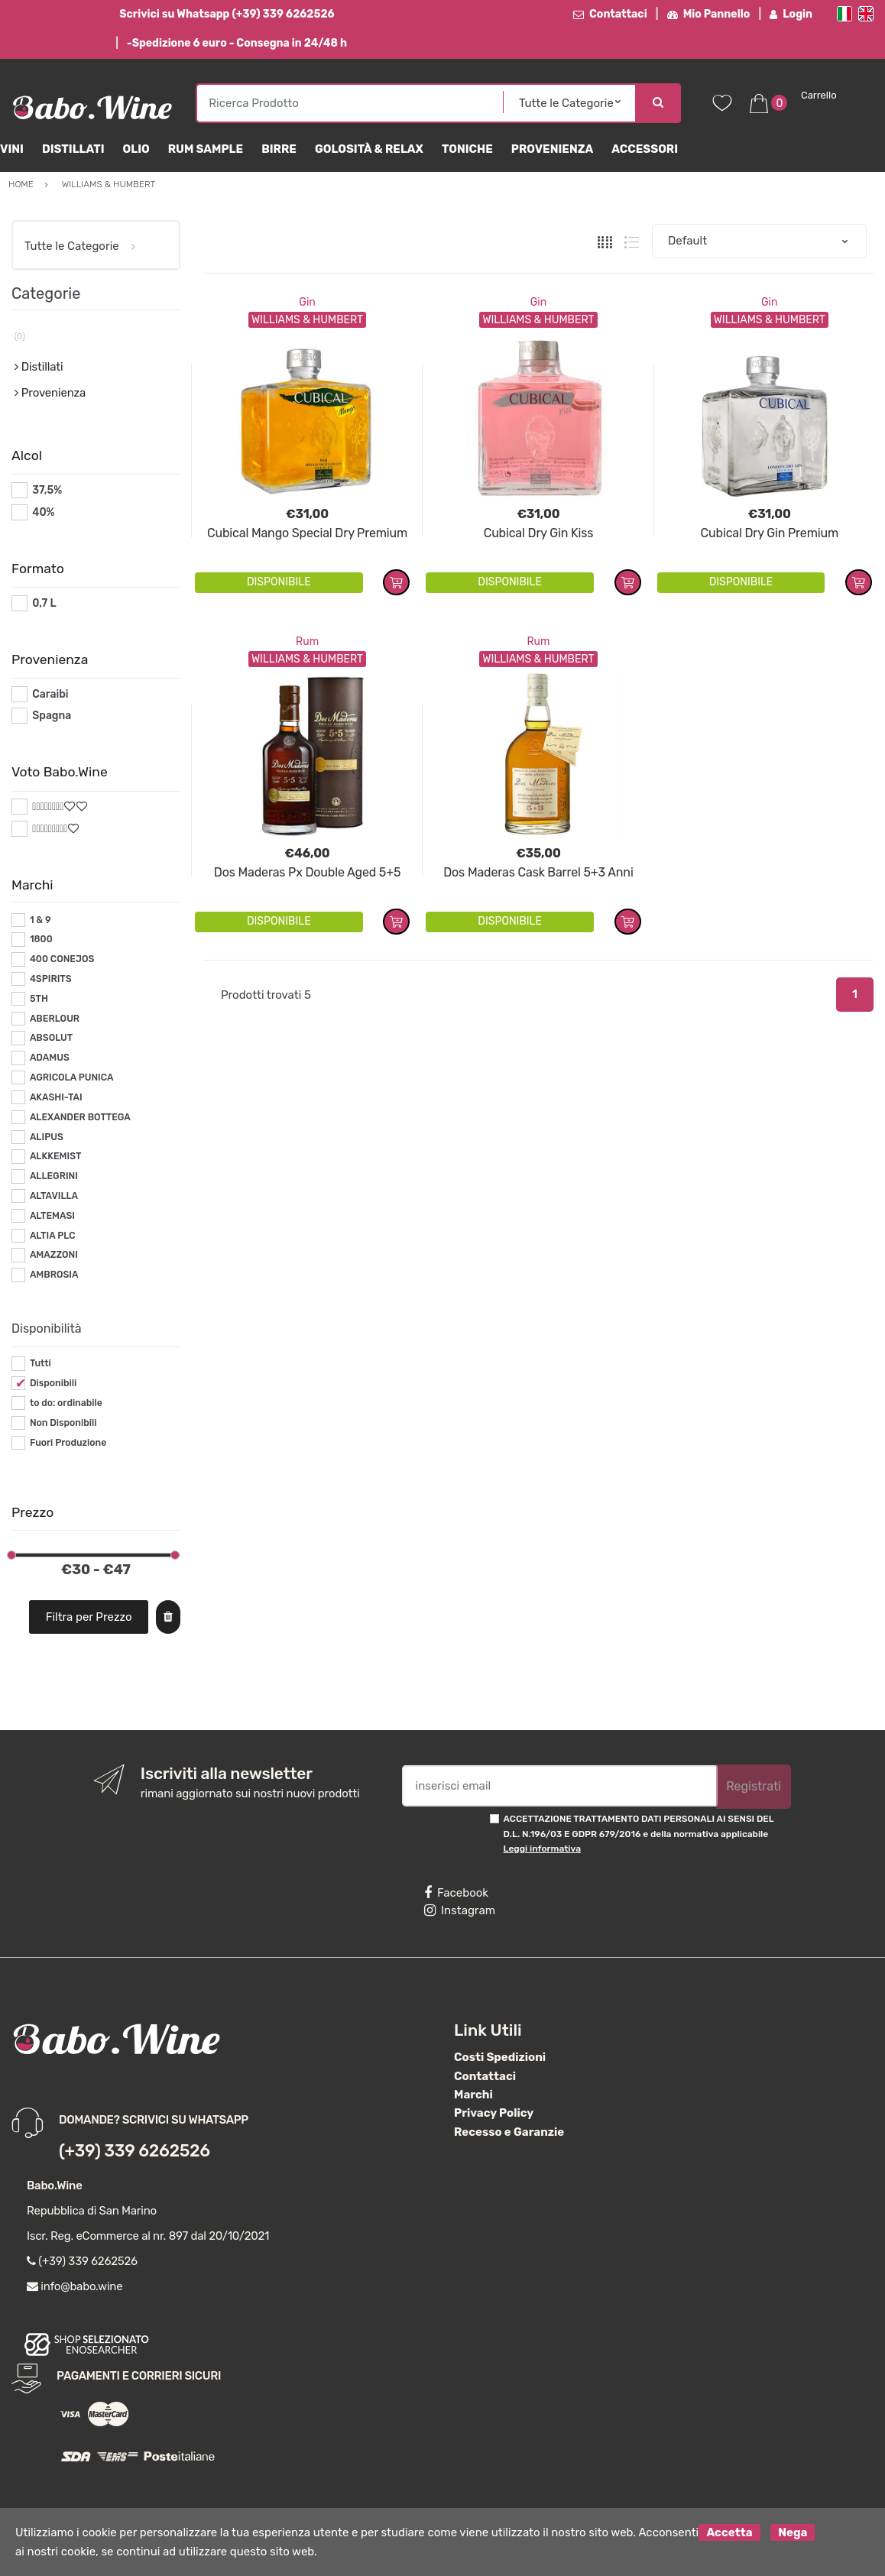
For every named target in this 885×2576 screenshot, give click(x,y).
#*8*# (47, 806)
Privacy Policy (493, 2113)
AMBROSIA (54, 1274)
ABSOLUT (51, 1037)
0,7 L (44, 603)
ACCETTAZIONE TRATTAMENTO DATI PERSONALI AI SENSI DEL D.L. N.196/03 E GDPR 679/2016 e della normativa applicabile (639, 1833)
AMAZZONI (54, 1254)
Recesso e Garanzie (509, 2132)
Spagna (51, 715)
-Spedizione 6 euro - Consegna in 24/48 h (237, 43)
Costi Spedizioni (500, 2057)
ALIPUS (46, 1137)
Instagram (459, 1910)
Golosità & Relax (369, 149)
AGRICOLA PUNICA (72, 1077)
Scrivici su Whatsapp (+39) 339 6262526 (226, 14)
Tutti (40, 1363)
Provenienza (552, 149)
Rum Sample (205, 149)
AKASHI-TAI (56, 1097)
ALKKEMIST (55, 1156)
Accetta (729, 2532)
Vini (12, 149)
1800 (41, 939)
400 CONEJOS (62, 959)
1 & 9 (40, 920)
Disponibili (53, 1383)
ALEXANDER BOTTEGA (80, 1117)
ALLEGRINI (54, 1176)
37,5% (47, 490)
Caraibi (50, 694)
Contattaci (610, 14)
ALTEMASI (52, 1215)
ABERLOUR (54, 1018)
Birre (279, 149)
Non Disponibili (63, 1423)
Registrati (753, 1786)
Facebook (456, 1893)
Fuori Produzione (68, 1442)
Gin (307, 302)
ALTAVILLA (54, 1196)
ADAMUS (50, 1057)
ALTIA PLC (53, 1235)
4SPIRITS (51, 979)
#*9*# (47, 828)
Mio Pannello (708, 14)
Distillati (73, 149)
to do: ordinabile (66, 1403)
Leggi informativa (542, 1848)
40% (43, 512)
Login (791, 14)
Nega (792, 2532)
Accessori (644, 149)
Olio (136, 149)
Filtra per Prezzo (89, 1617)
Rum (307, 641)
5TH (39, 998)
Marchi (473, 2094)
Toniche (467, 149)
